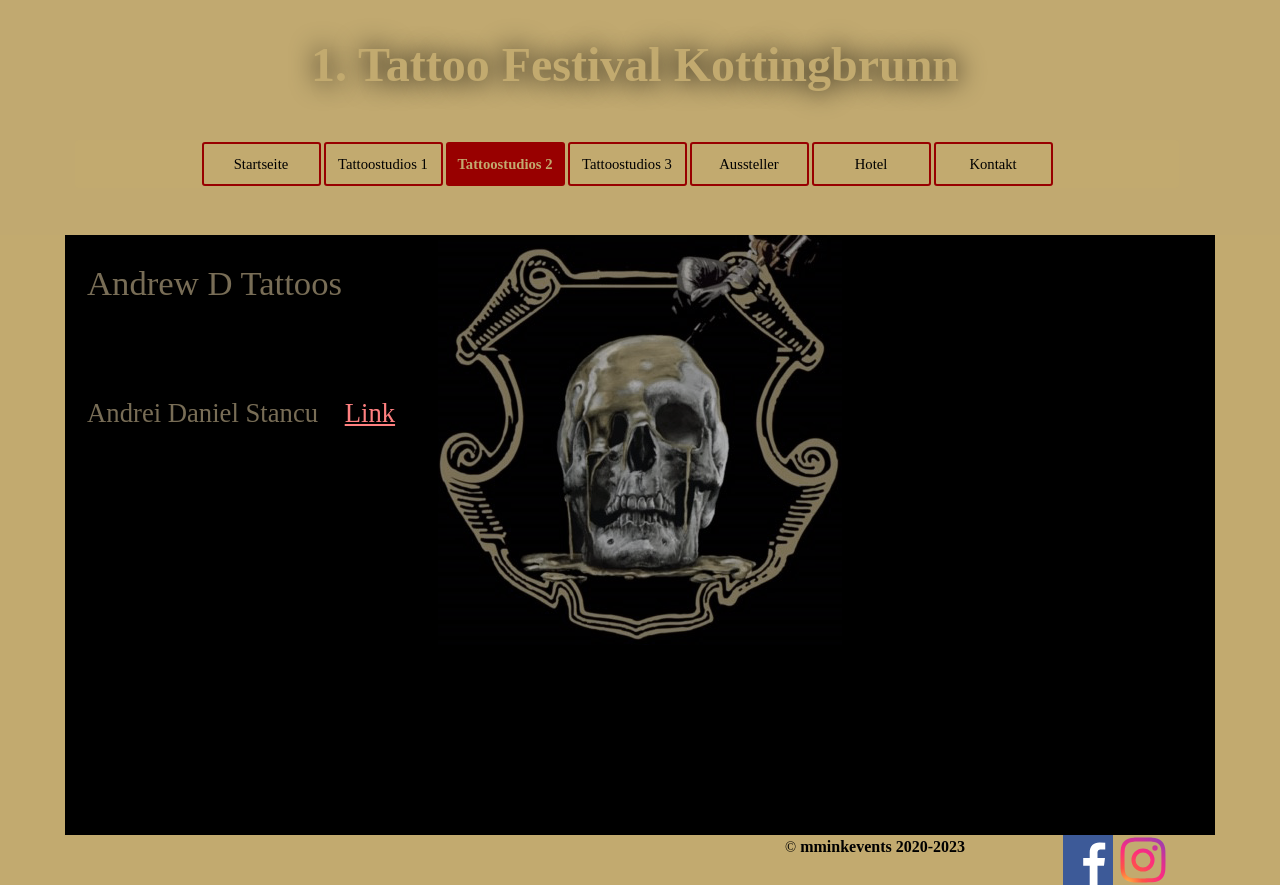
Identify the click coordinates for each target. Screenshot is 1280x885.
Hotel (871, 164)
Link (370, 413)
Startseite (261, 164)
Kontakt (992, 164)
